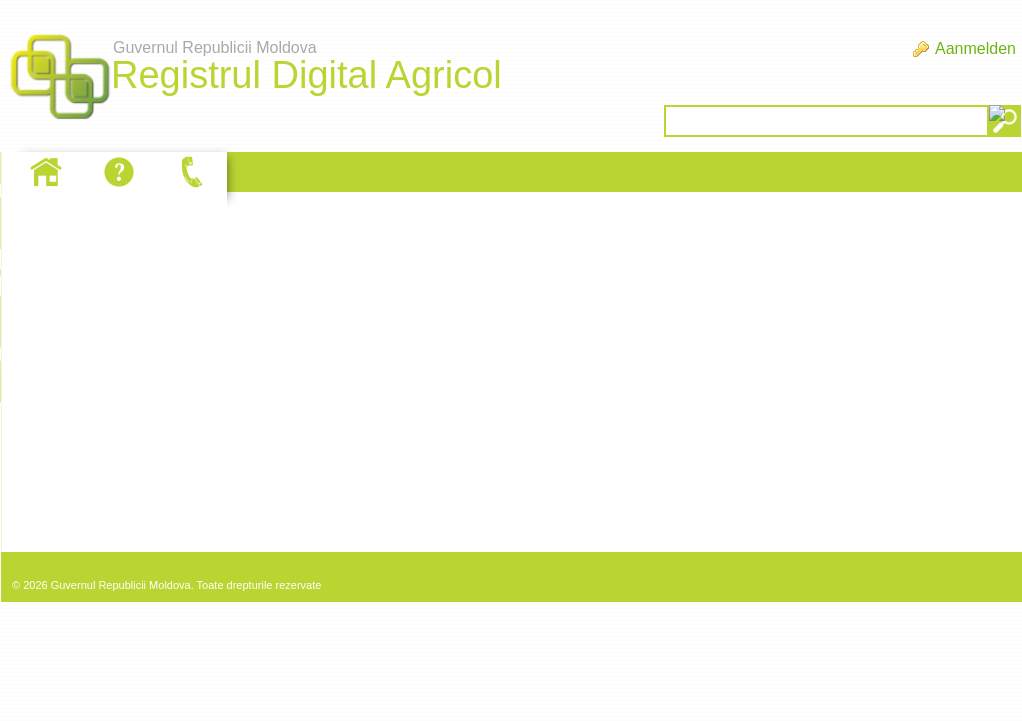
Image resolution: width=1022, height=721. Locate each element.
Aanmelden (975, 48)
